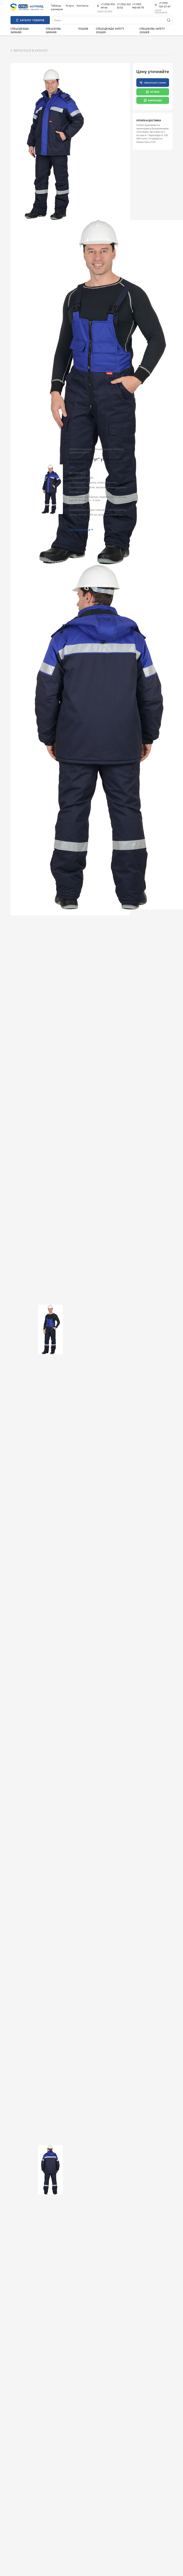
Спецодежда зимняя (20, 30)
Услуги (70, 5)
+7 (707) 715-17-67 (164, 4)
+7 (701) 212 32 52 (124, 6)
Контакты (82, 5)
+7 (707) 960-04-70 (138, 6)
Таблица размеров (57, 7)
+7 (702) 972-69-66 (108, 6)
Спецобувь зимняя (53, 30)
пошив (83, 28)
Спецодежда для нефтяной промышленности (96, 450)
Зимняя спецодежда (80, 449)
